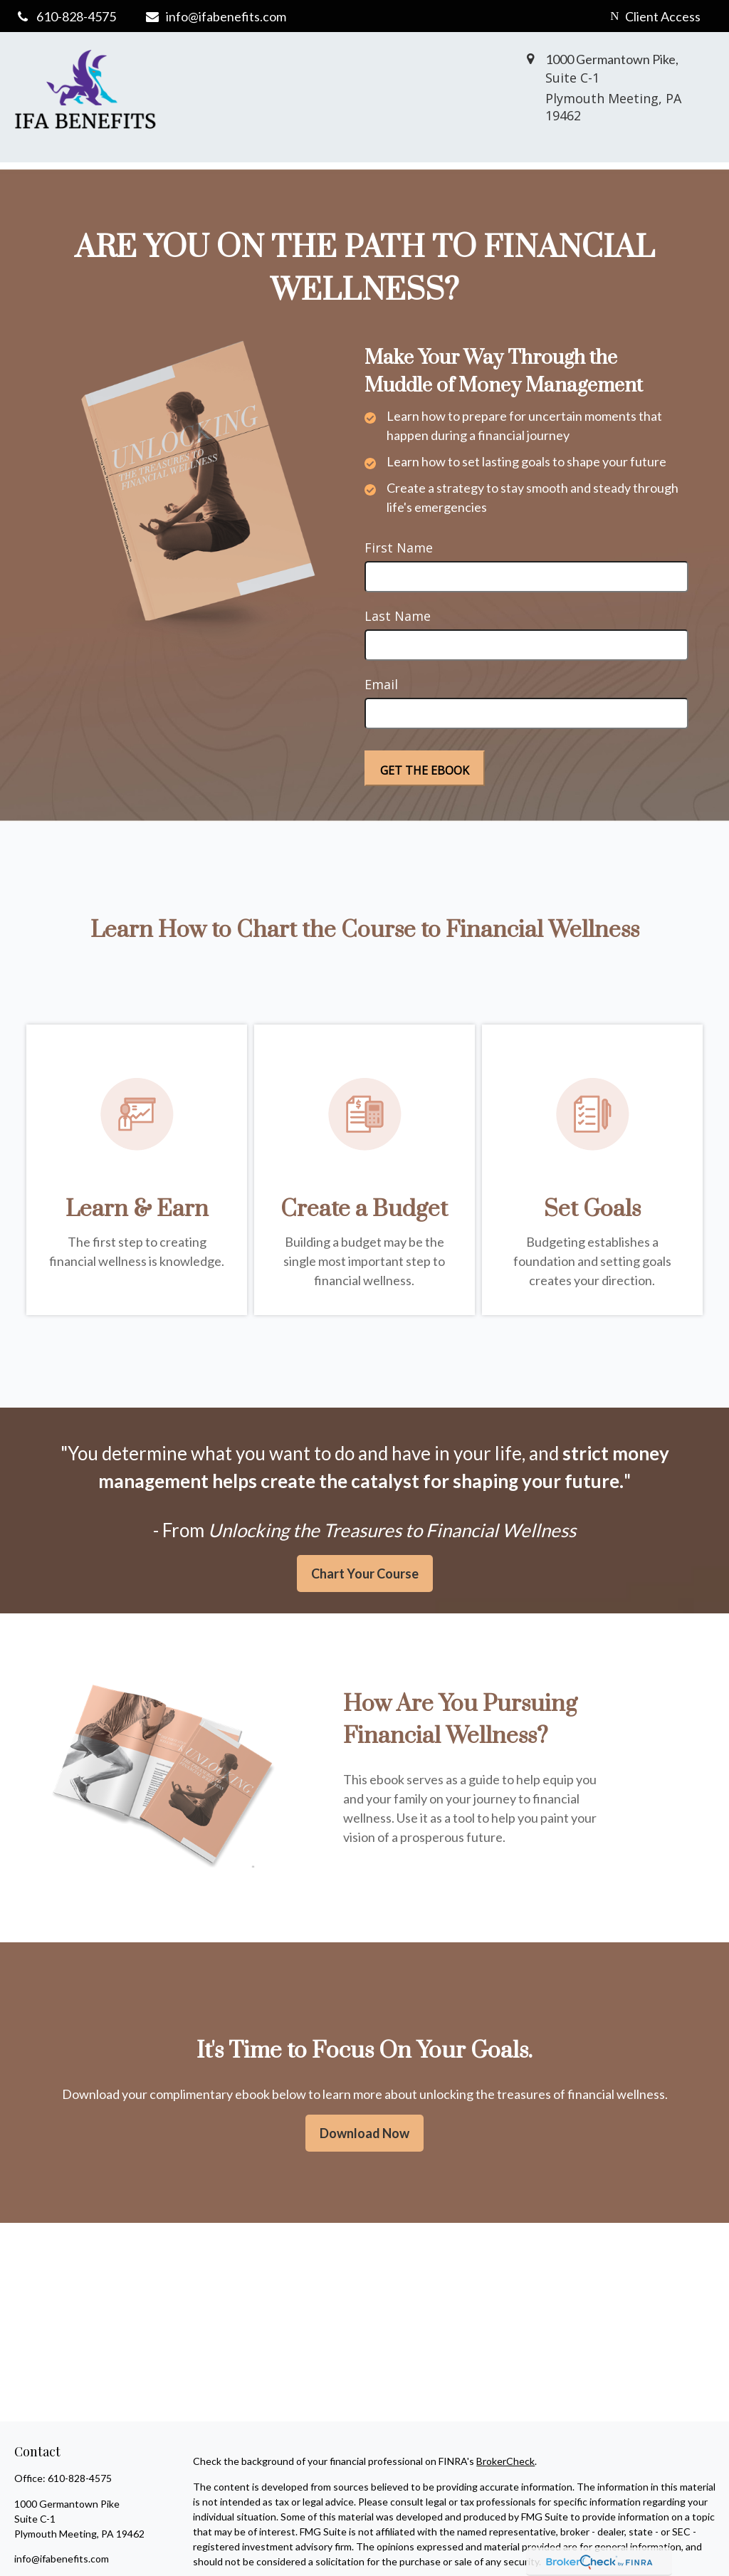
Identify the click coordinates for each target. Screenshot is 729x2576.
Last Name (397, 615)
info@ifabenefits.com (215, 16)
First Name (398, 547)
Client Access (655, 16)
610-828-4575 (80, 2478)
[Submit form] (424, 768)
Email (381, 684)
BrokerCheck (505, 2461)
